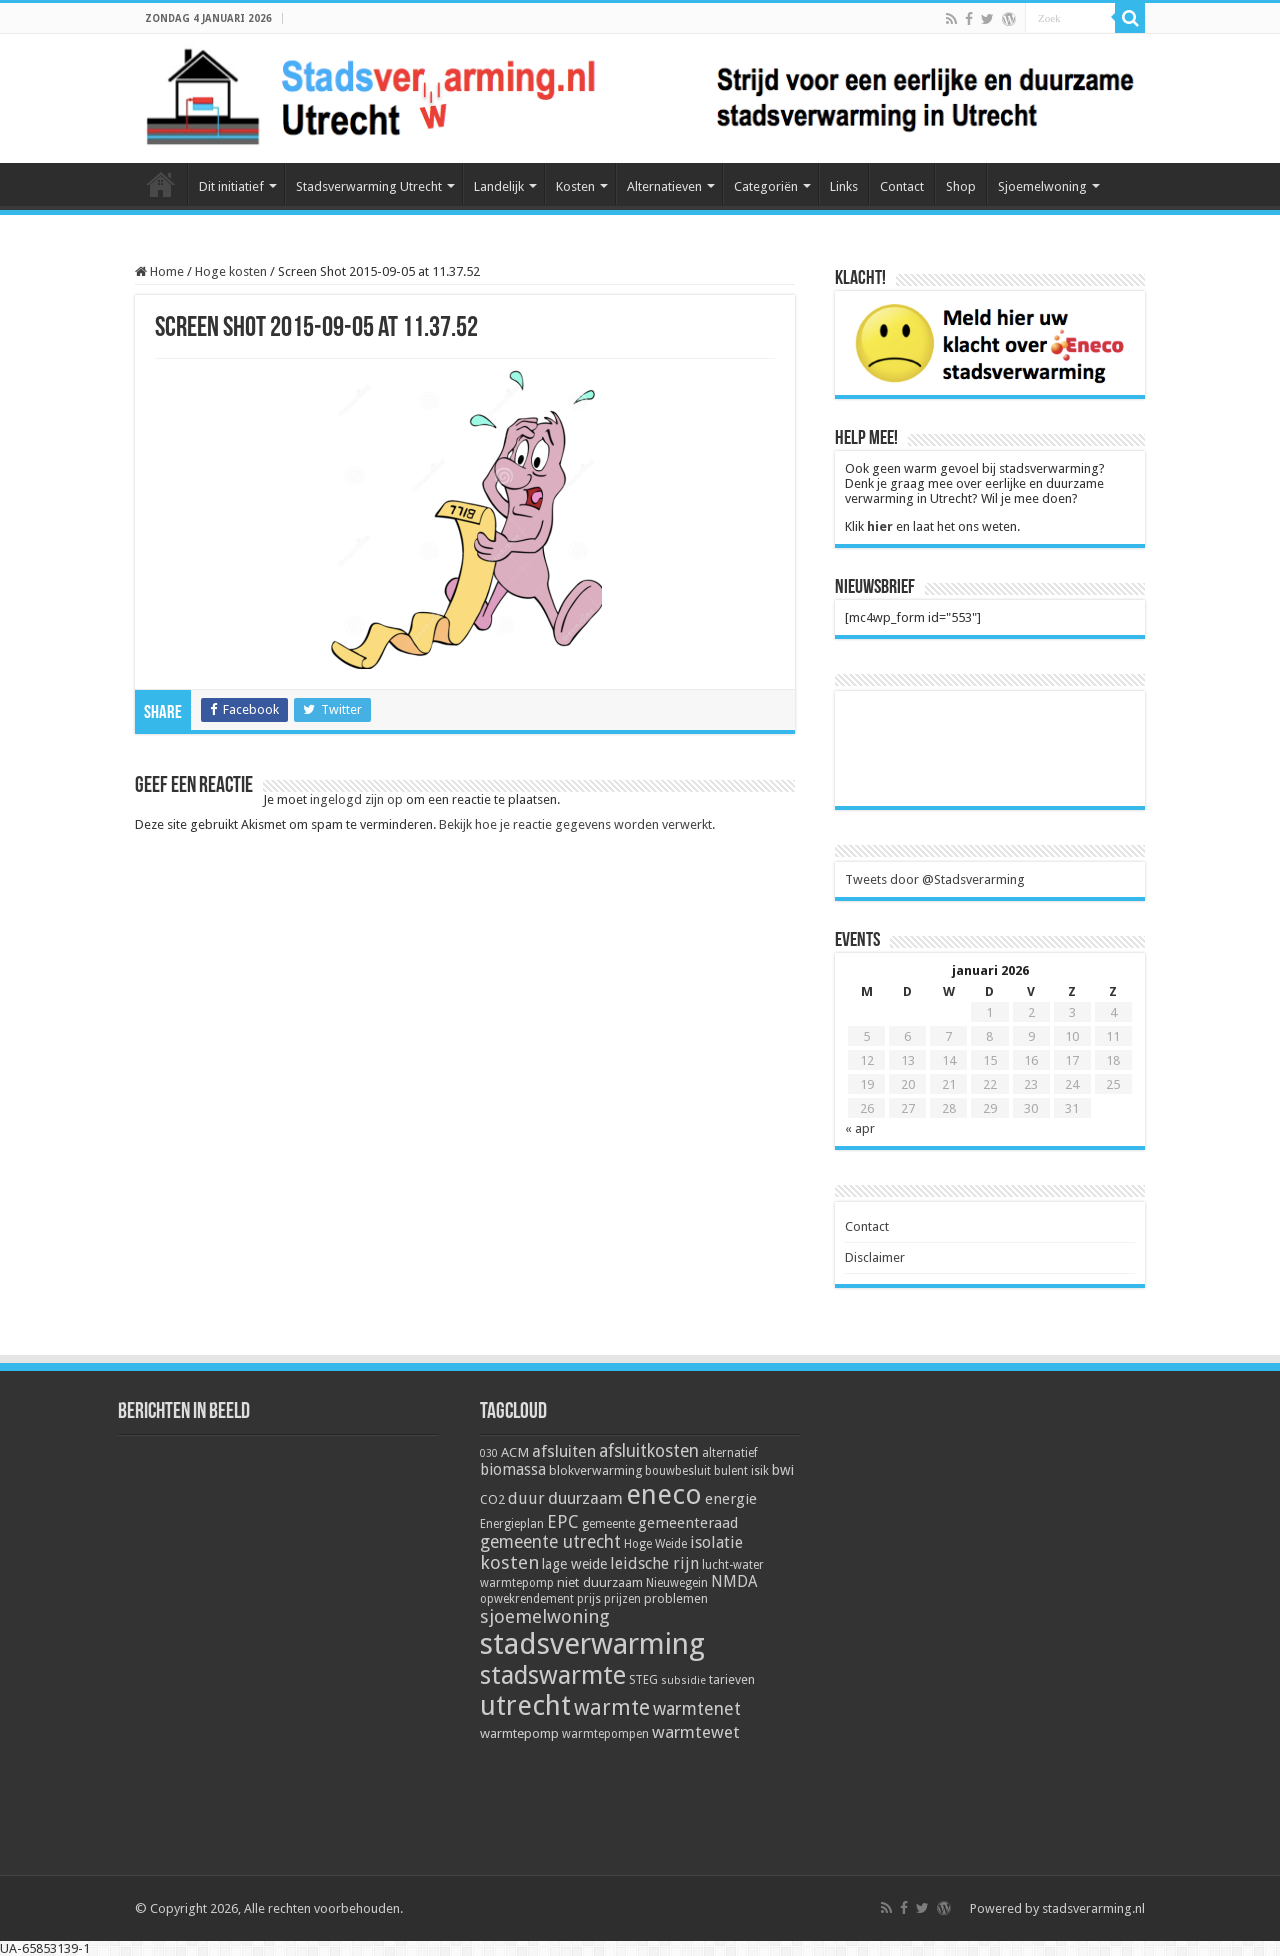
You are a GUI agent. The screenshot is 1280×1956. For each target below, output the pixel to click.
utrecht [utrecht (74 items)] (525, 1706)
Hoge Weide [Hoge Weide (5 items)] (655, 1544)
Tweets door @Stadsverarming (935, 879)
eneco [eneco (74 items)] (664, 1495)
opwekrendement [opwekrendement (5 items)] (527, 1599)
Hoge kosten (231, 271)
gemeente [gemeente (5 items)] (608, 1524)
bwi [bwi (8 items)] (783, 1470)
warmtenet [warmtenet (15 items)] (697, 1708)
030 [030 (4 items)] (489, 1453)
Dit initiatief (231, 186)
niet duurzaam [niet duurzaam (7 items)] (600, 1582)
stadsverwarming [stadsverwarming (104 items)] (592, 1644)
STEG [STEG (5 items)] (643, 1680)
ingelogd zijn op (356, 799)
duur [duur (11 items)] (526, 1498)
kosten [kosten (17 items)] (509, 1562)
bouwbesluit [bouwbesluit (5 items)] (678, 1471)
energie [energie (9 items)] (731, 1499)
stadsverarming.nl (1093, 1908)
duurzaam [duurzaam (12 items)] (585, 1498)
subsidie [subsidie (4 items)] (683, 1680)
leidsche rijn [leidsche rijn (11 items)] (654, 1563)
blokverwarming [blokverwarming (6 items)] (595, 1470)
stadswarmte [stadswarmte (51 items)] (553, 1675)
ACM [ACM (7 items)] (515, 1452)
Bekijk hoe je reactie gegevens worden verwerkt (575, 824)
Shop (961, 186)
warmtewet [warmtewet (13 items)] (696, 1732)
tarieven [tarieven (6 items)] (732, 1679)
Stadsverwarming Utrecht (369, 186)
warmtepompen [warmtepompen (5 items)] (605, 1734)
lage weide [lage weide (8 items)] (574, 1564)
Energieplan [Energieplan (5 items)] (512, 1524)
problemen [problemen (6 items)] (676, 1598)
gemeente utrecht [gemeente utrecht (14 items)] (550, 1542)
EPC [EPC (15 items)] (563, 1521)
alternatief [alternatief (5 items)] (730, 1453)
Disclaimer (875, 1257)
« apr (860, 1128)
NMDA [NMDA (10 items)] (734, 1582)
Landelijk (499, 186)
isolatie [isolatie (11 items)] (716, 1542)
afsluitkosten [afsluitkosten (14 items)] (649, 1451)
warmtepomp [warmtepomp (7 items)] (519, 1733)
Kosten (575, 186)
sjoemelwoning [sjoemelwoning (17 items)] (545, 1616)
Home (161, 184)
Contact (902, 186)
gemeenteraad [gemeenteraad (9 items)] (688, 1523)
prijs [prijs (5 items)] (589, 1599)
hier (880, 526)
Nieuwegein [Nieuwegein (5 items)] (677, 1583)
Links (844, 186)
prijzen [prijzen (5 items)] (622, 1599)
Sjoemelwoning (1042, 186)
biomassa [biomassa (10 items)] (513, 1470)
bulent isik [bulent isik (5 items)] (741, 1471)
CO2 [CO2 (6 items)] (492, 1499)
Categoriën (766, 186)
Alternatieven (664, 186)
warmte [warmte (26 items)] (612, 1707)
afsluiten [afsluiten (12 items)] (564, 1451)
